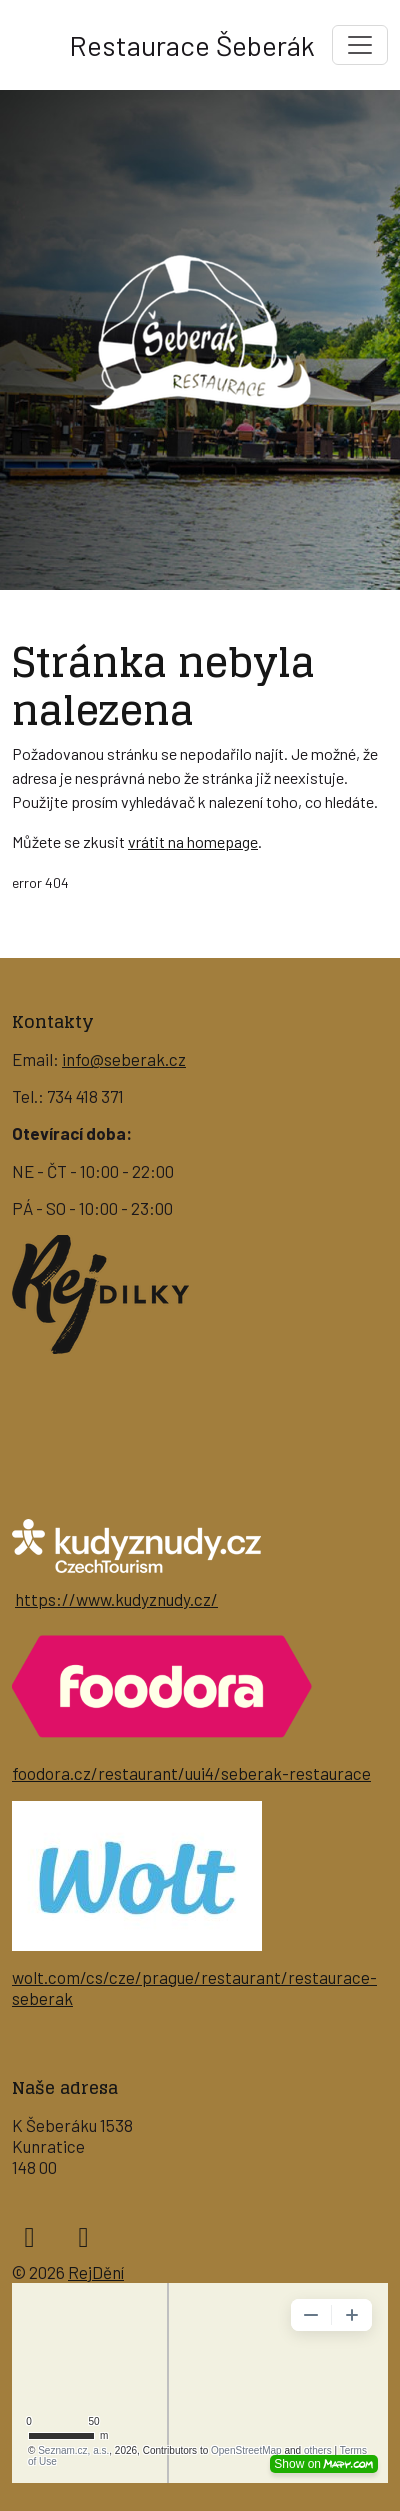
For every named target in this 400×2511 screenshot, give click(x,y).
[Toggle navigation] (360, 45)
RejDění (96, 2272)
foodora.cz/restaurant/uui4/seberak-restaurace (191, 1773)
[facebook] (29, 2236)
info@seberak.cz (124, 1059)
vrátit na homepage (193, 841)
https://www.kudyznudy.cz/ (116, 1599)
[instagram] (83, 2236)
